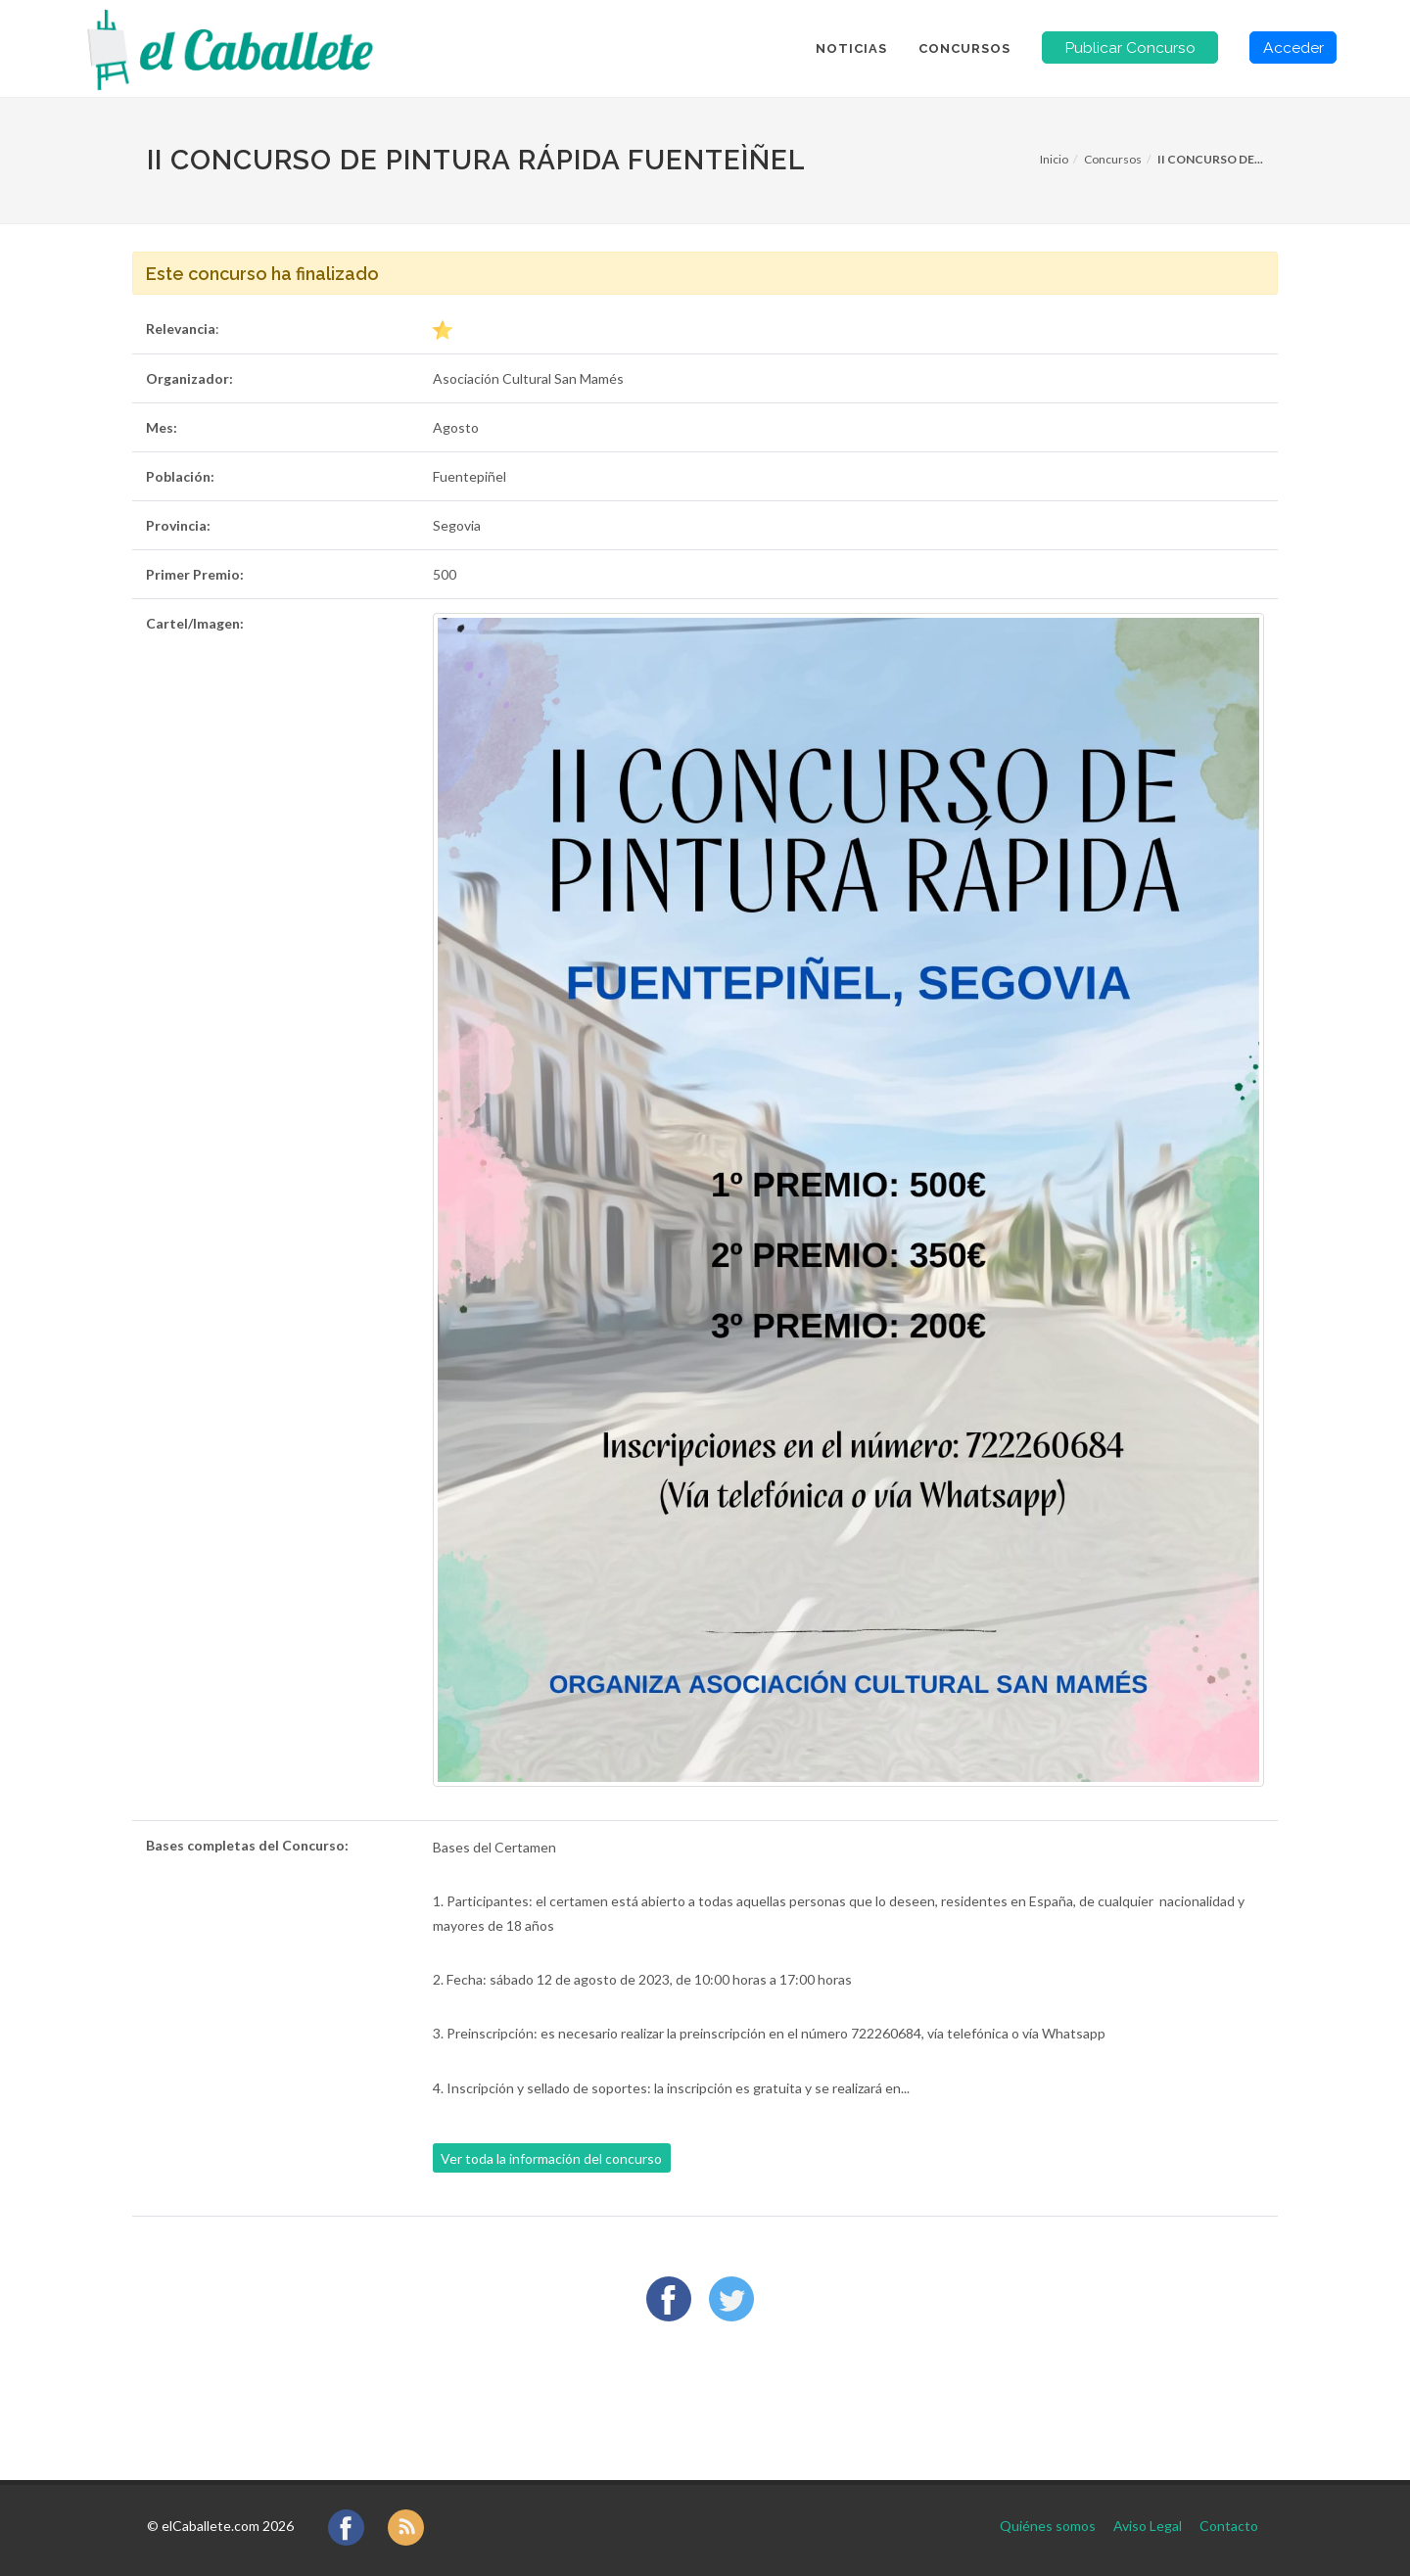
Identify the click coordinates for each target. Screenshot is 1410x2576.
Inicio (1054, 159)
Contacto (1228, 2525)
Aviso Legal (1147, 2525)
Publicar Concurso (1130, 47)
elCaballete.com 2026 (228, 2525)
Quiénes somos (1048, 2525)
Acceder (1293, 47)
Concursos (1113, 159)
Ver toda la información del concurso (551, 2158)
